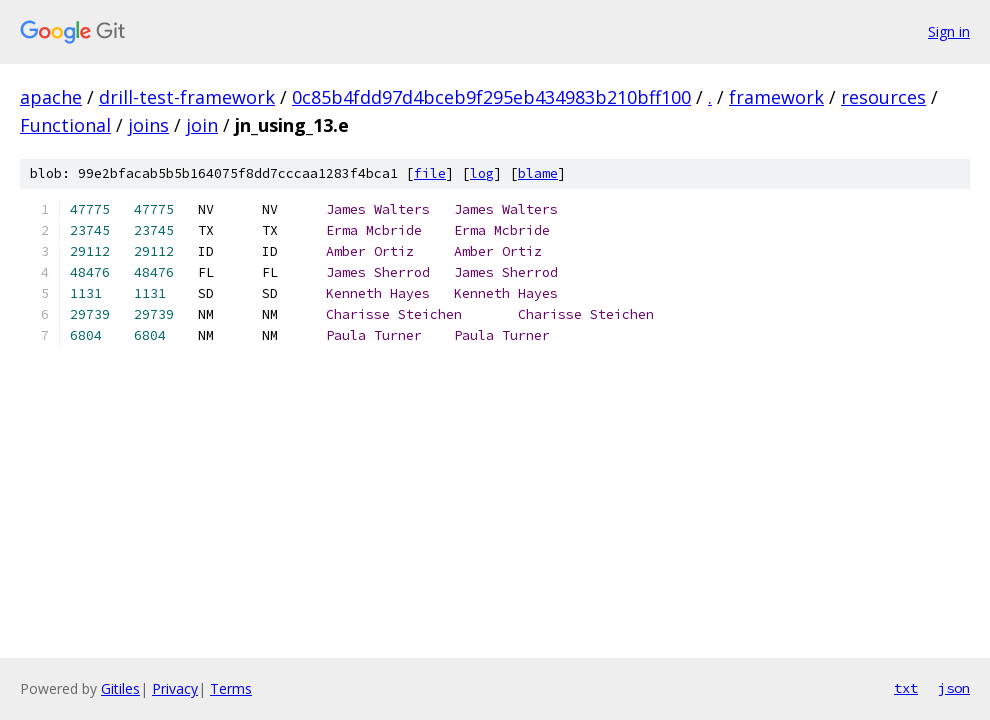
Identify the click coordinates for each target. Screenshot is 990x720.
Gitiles (120, 688)
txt (906, 688)
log (482, 173)
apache (51, 97)
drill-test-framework (187, 97)
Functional (65, 125)
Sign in (949, 31)
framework (776, 97)
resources (883, 97)
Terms (231, 688)
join (202, 125)
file (430, 173)
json (954, 688)
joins (148, 125)
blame (538, 173)
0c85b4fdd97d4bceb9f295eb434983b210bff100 (491, 97)
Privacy (175, 688)
